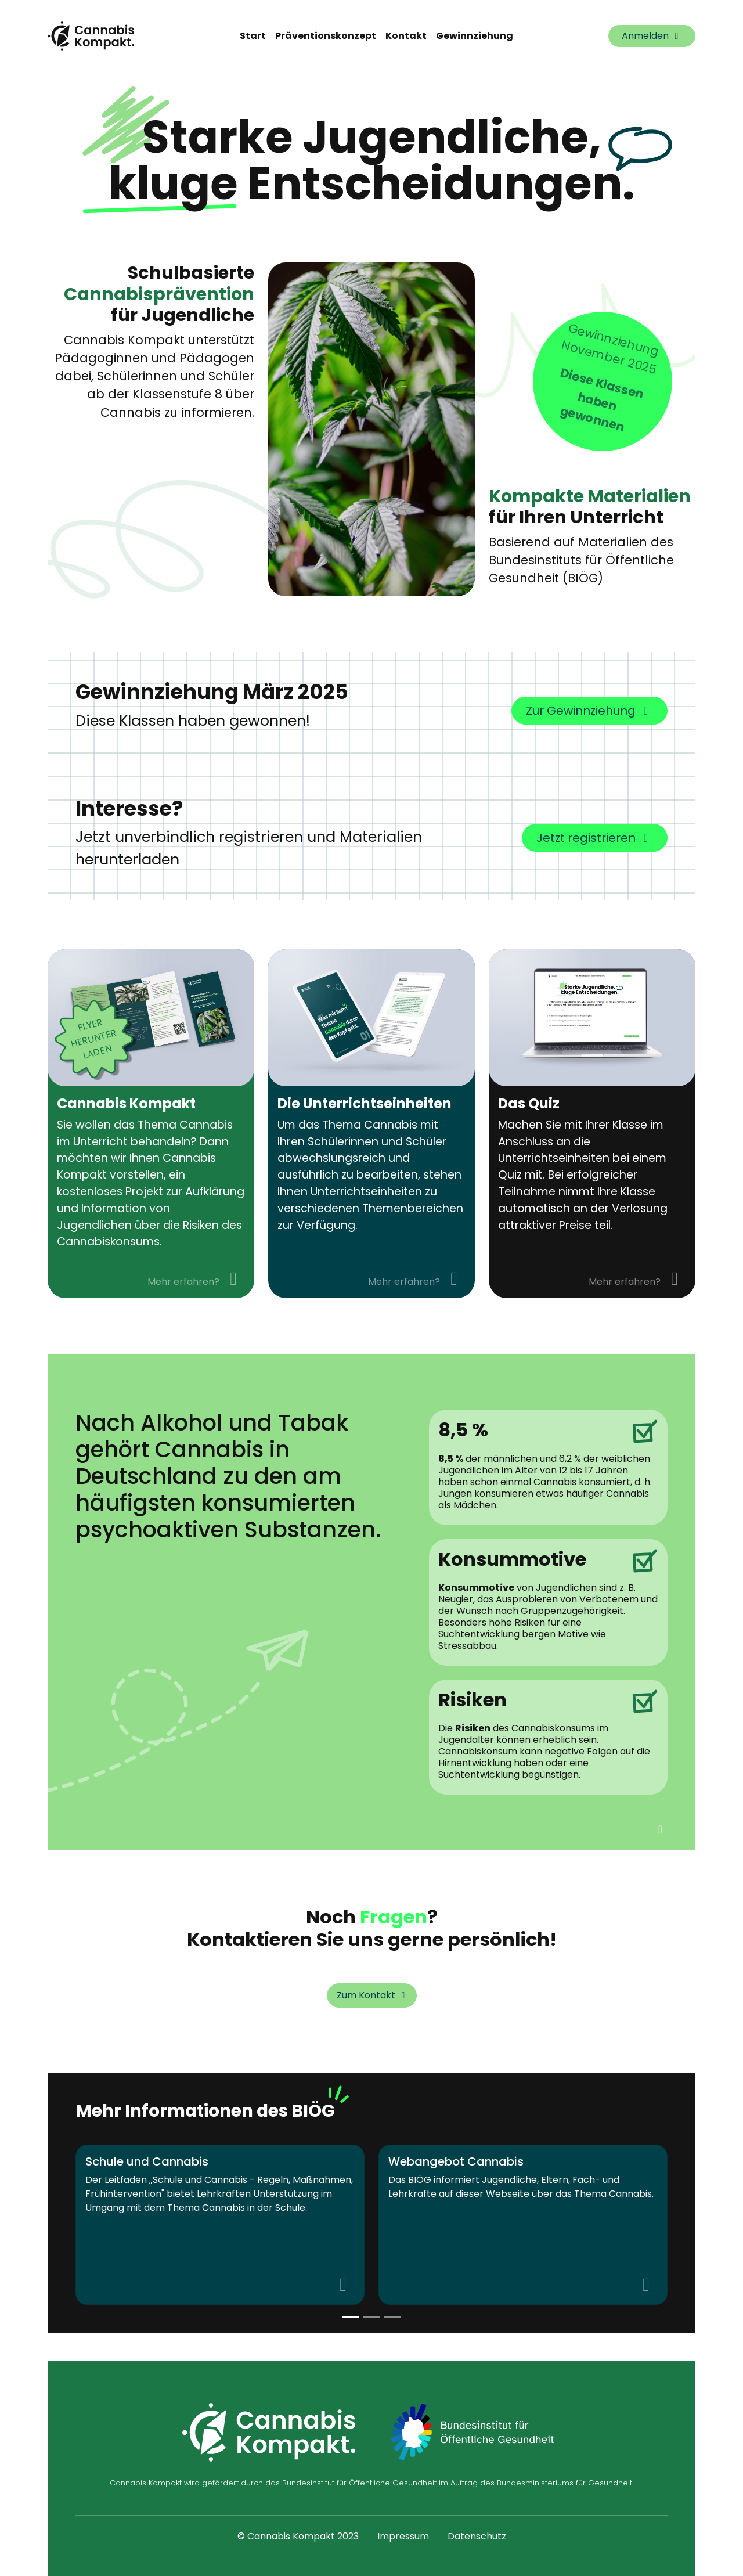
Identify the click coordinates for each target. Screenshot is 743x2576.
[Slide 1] (371, 2316)
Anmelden (652, 35)
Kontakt (406, 35)
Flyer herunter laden (94, 1038)
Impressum (403, 2536)
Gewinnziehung (474, 35)
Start (253, 35)
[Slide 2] (392, 2316)
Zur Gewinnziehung (589, 710)
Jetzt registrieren (594, 838)
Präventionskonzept (325, 35)
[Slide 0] (350, 2316)
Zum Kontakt (373, 1995)
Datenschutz (477, 2536)
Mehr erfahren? (196, 1278)
